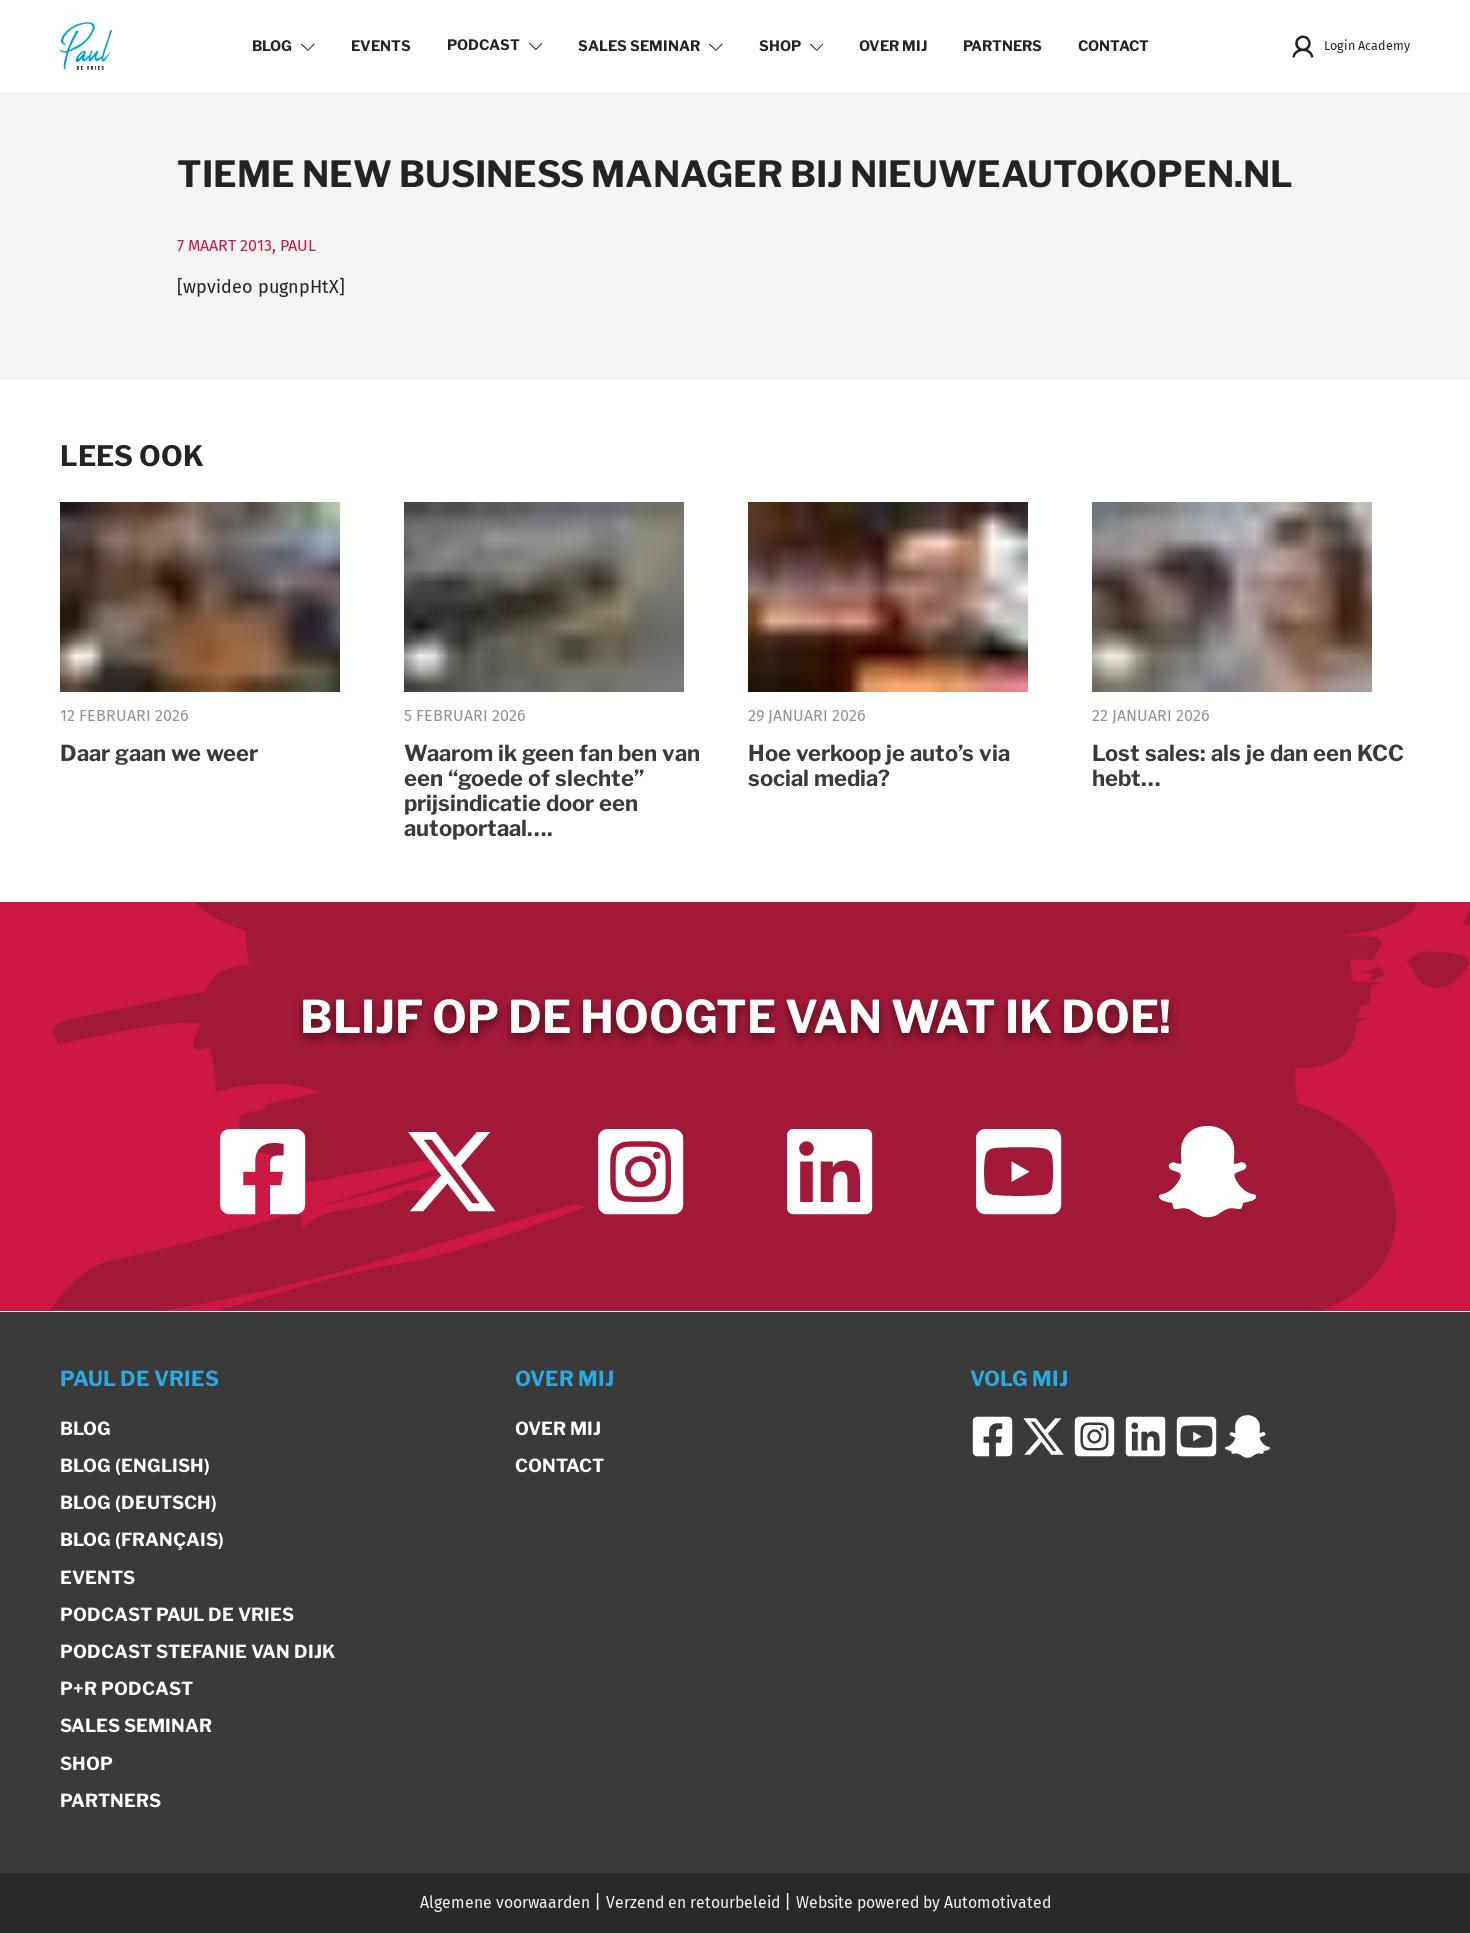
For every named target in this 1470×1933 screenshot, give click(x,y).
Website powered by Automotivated (923, 1902)
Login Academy (1346, 46)
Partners (999, 46)
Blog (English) (135, 1465)
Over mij (890, 46)
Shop (787, 46)
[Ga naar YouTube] (1018, 1173)
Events (377, 46)
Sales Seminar (647, 46)
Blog (280, 46)
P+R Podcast (126, 1688)
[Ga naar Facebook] (262, 1173)
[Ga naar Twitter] (451, 1173)
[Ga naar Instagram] (640, 1173)
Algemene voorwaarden (505, 1902)
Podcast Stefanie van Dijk (197, 1651)
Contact (1110, 46)
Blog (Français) (142, 1540)
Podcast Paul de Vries (177, 1614)
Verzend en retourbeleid (693, 1902)
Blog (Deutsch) (138, 1502)
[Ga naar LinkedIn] (829, 1173)
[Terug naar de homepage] (86, 45)
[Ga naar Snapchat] (1207, 1173)
